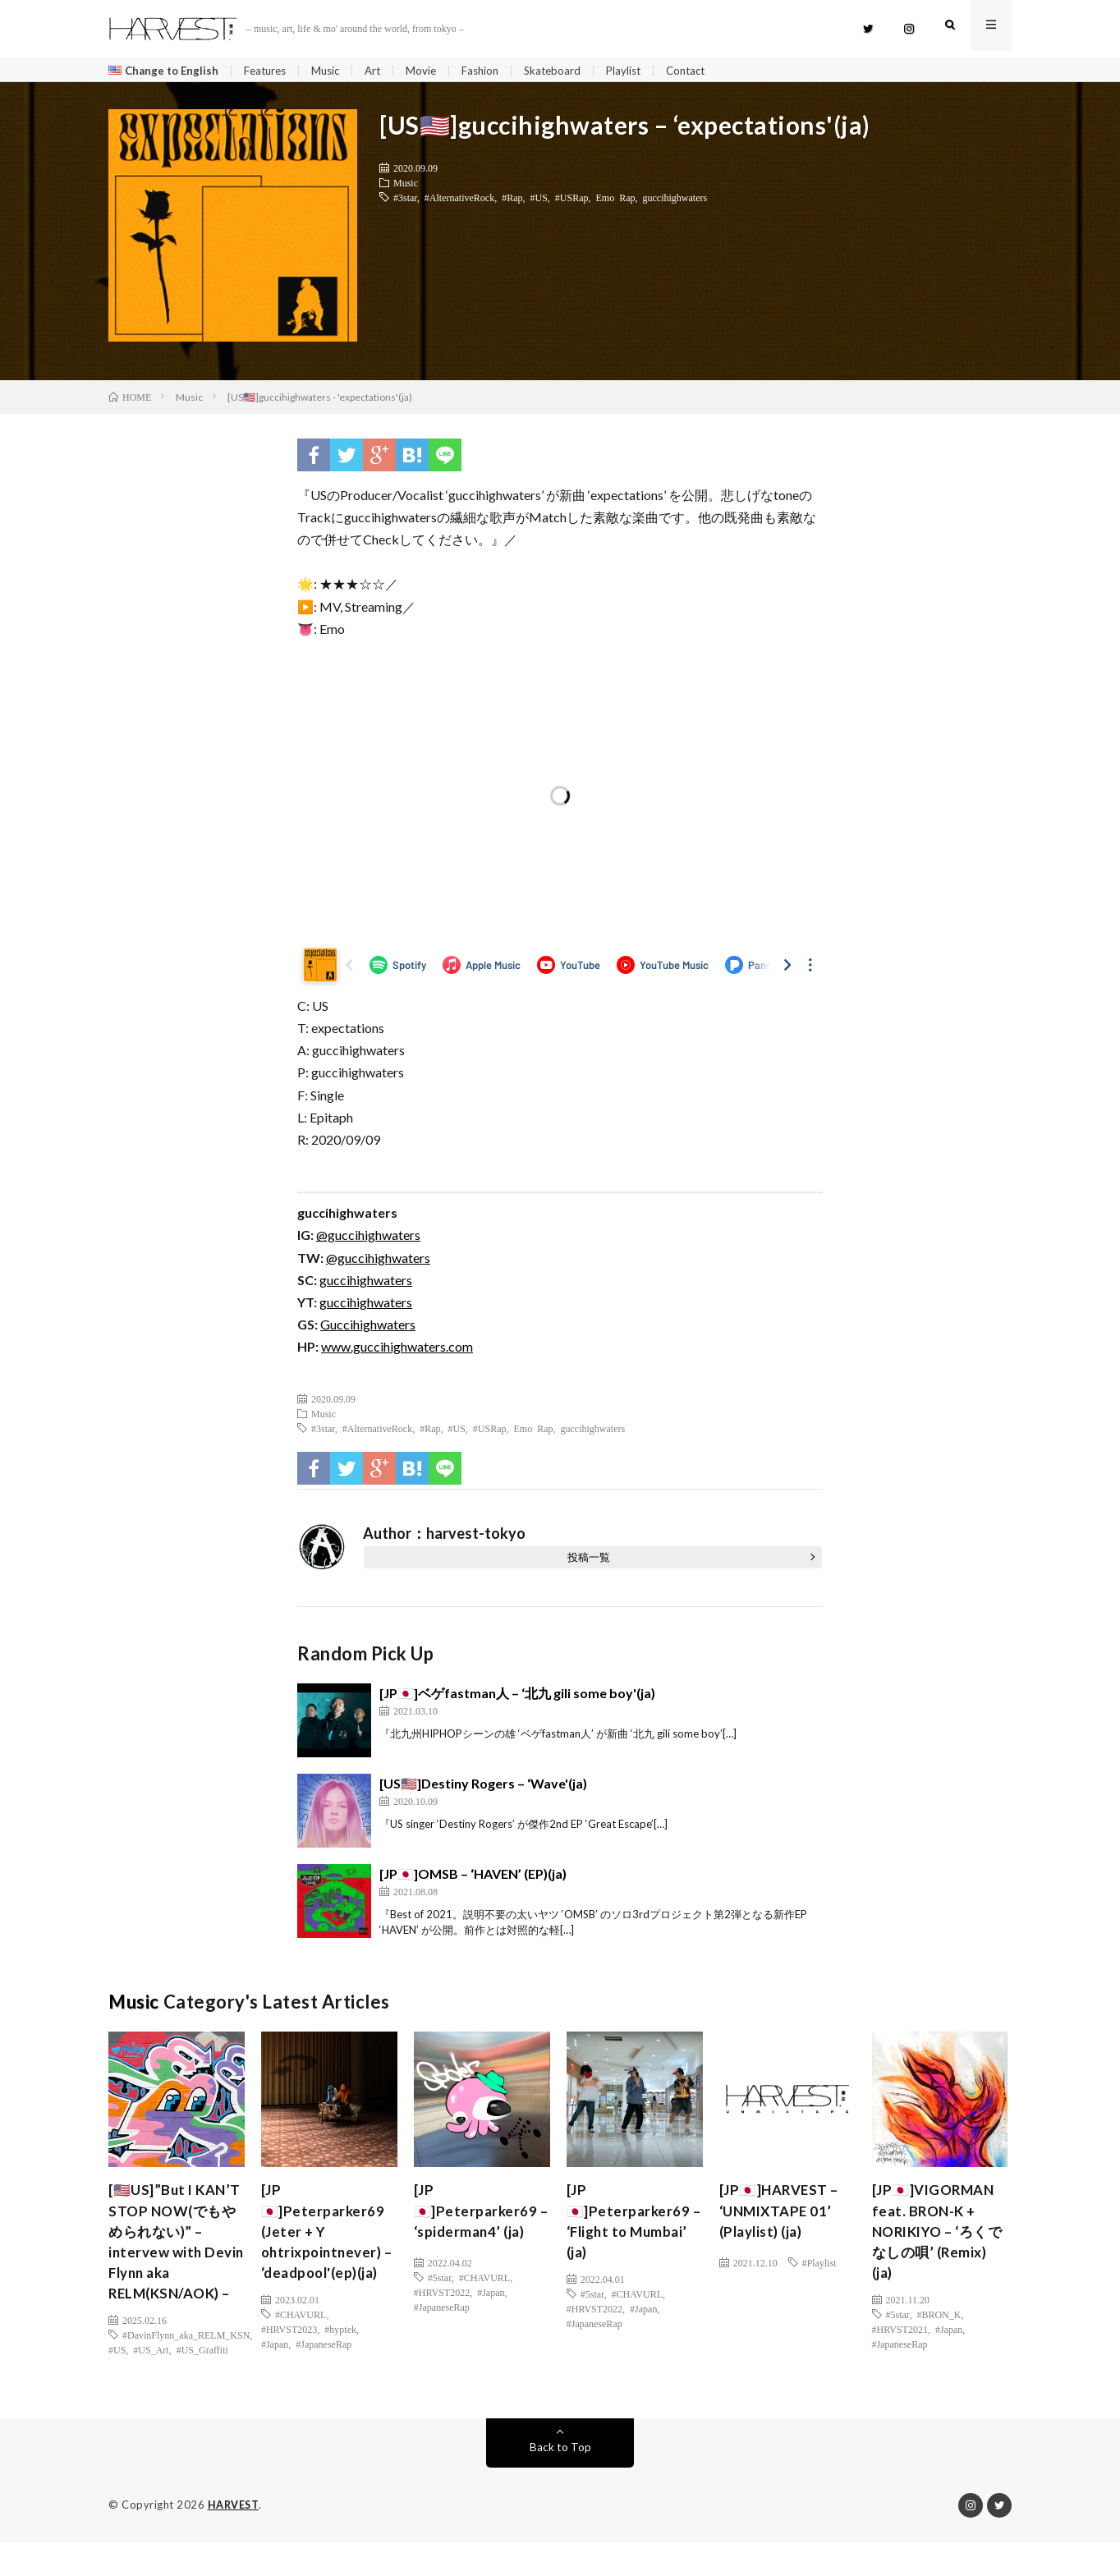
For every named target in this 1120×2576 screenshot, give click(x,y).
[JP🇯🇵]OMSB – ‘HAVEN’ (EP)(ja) (473, 1877)
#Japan (274, 2376)
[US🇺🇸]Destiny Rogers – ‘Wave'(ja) (483, 1786)
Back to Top (560, 2481)
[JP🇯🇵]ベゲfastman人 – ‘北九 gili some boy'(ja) (517, 1696)
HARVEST (234, 2539)
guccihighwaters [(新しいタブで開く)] (365, 1284)
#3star (405, 201)
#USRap (572, 201)
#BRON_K (938, 2325)
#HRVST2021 (900, 2339)
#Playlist (819, 2266)
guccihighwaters (675, 201)
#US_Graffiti (202, 2384)
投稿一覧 (588, 1560)
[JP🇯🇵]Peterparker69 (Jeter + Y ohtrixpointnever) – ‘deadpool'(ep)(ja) (324, 2249)
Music (334, 71)
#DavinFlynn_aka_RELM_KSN (186, 2369)
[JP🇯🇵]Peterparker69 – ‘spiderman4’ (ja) (478, 2216)
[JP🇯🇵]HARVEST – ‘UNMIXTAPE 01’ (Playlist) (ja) (782, 2216)
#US (539, 201)
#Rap (512, 201)
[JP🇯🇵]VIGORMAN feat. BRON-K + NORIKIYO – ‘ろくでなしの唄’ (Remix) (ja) (938, 2238)
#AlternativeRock (459, 201)
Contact (707, 71)
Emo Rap (616, 201)
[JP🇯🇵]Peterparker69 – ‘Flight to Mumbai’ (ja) (630, 2227)
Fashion (494, 71)
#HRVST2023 (289, 2362)
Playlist (642, 71)
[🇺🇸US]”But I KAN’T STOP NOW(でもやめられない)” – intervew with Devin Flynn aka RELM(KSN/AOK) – (175, 2260)
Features (271, 71)
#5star (440, 2281)
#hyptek (340, 2362)
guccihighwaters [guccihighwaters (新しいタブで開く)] (365, 1306)
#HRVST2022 (442, 2296)
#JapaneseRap (323, 2376)
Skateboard (569, 71)
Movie (433, 71)
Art (383, 71)
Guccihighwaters (367, 1328)
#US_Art (150, 2384)
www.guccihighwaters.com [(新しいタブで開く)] (397, 1350)
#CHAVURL (300, 2347)
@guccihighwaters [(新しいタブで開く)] (368, 1239)
